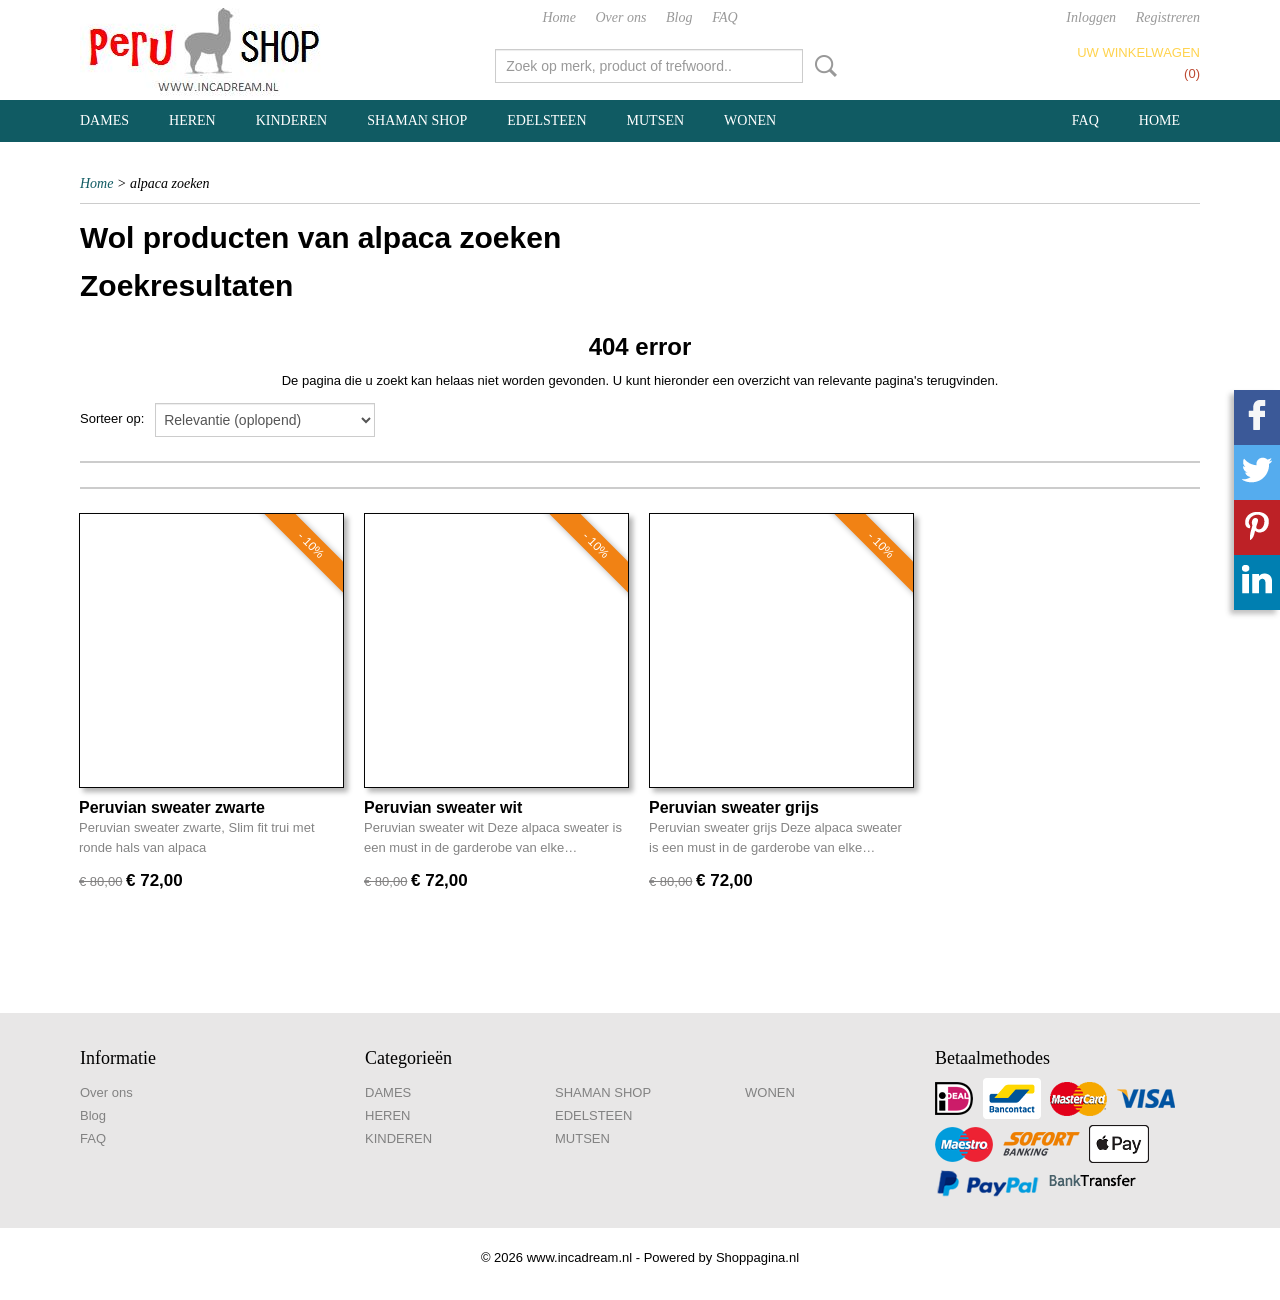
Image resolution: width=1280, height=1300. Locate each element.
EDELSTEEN (546, 120)
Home (558, 17)
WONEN (750, 120)
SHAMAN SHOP (417, 120)
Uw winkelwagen (1138, 52)
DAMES (104, 120)
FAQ (724, 17)
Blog (679, 17)
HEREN (192, 120)
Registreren (1168, 17)
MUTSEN (656, 120)
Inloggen (1091, 17)
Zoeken (822, 66)
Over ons (621, 17)
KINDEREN (292, 120)
